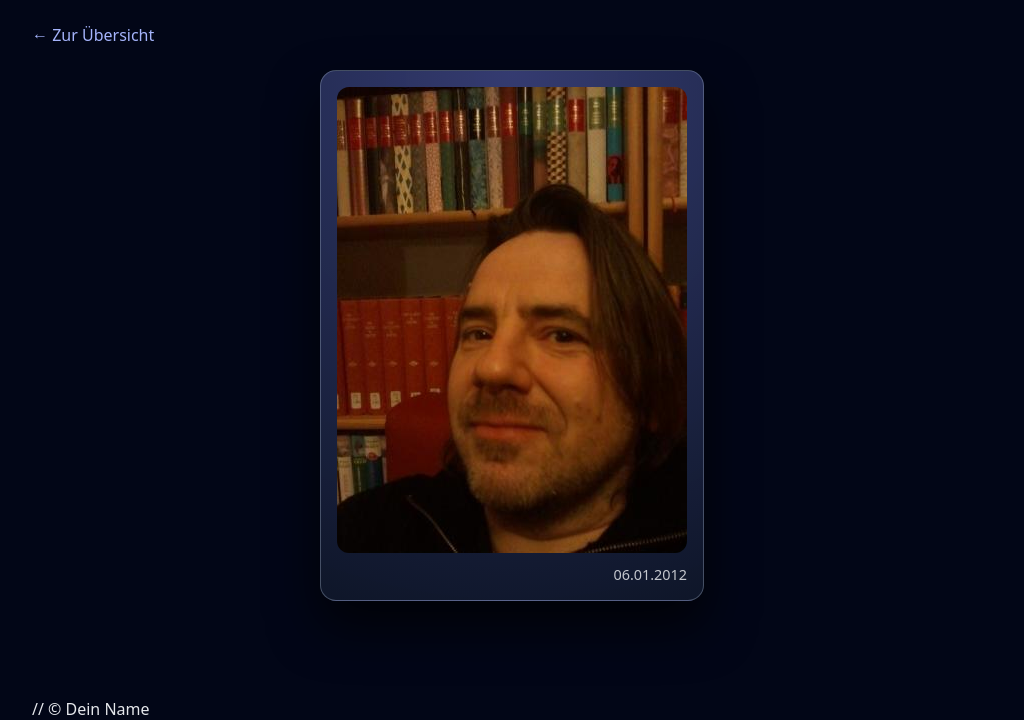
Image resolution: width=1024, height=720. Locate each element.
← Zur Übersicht (93, 35)
